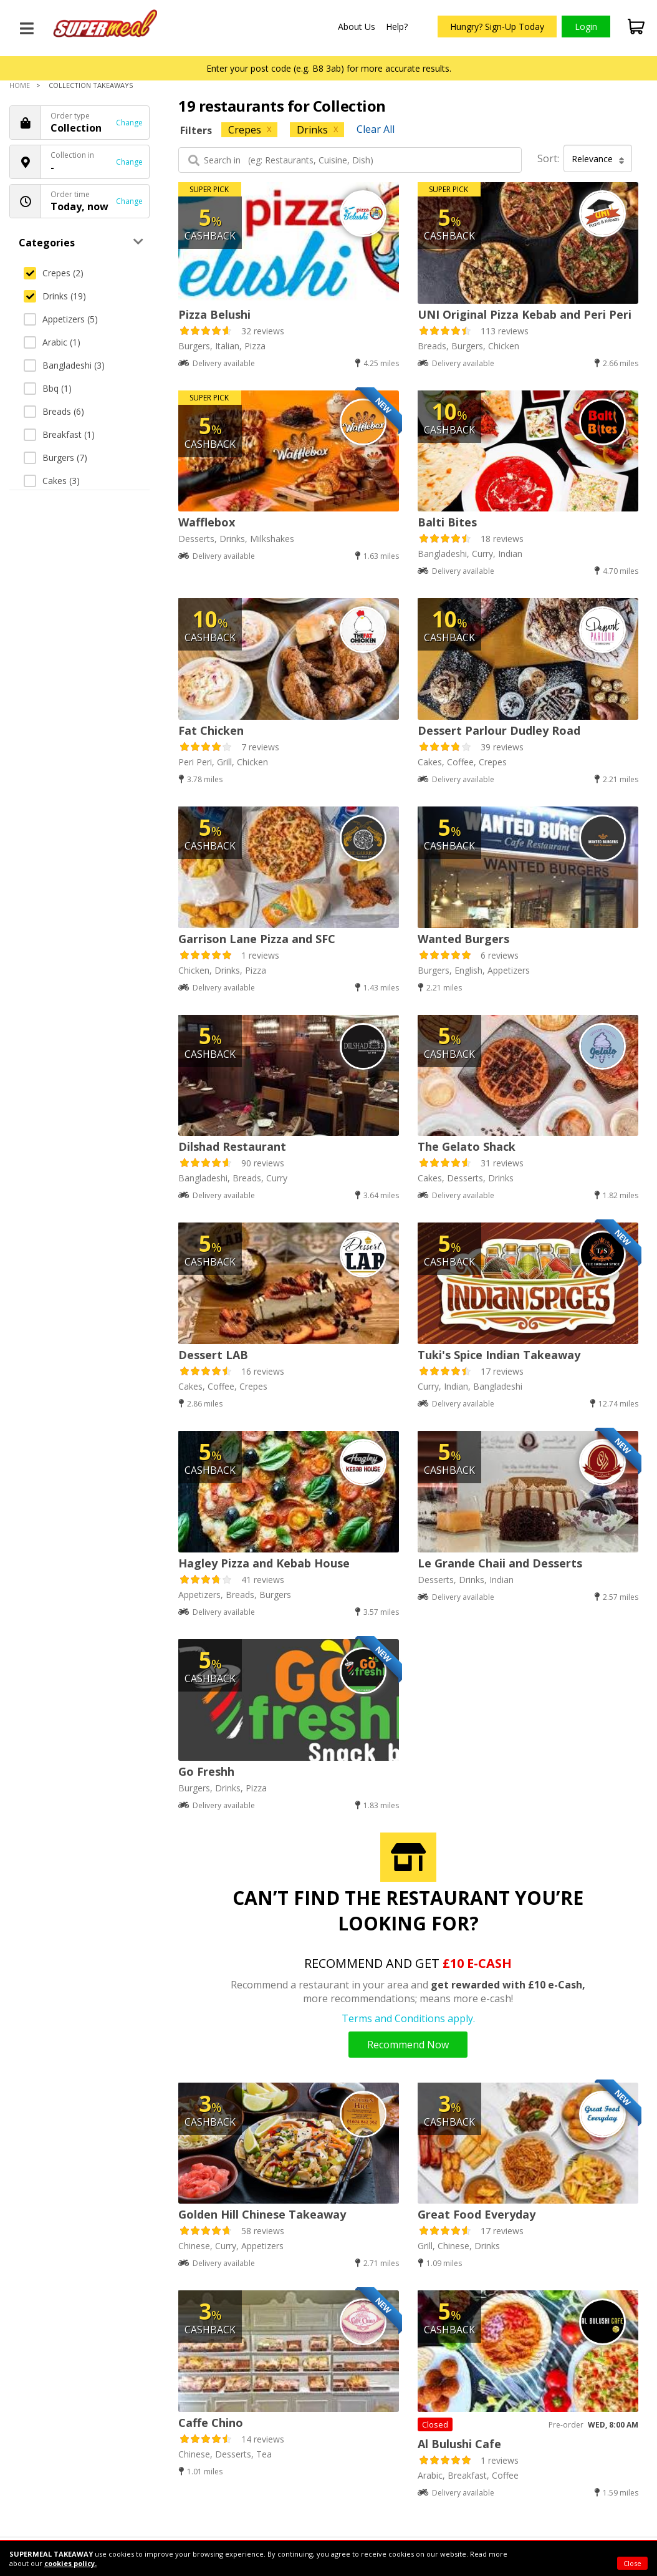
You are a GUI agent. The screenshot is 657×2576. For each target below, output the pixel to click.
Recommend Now (408, 2044)
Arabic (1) (52, 342)
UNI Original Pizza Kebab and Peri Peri (524, 314)
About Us (356, 26)
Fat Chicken (211, 730)
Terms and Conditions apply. (408, 2018)
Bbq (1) (48, 388)
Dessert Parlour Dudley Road (499, 730)
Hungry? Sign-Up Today (497, 26)
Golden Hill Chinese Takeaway (262, 2214)
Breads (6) (54, 411)
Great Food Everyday (476, 2214)
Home (19, 85)
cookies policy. (70, 2563)
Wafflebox (206, 522)
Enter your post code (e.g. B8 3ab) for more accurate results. (328, 68)
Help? (397, 26)
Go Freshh (206, 1771)
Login (586, 26)
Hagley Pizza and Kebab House (264, 1563)
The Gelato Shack (467, 1146)
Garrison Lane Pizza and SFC (256, 938)
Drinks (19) (55, 296)
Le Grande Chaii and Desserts (500, 1563)
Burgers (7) (55, 457)
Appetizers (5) (61, 319)
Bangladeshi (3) (64, 365)
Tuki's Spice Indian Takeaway (499, 1354)
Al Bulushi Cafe (459, 2443)
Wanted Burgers (463, 938)
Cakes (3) (52, 481)
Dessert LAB (213, 1354)
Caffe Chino (210, 2422)
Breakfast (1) (59, 434)
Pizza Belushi (214, 314)
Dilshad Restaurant (232, 1146)
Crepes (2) (54, 273)
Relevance (598, 159)
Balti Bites (447, 522)
